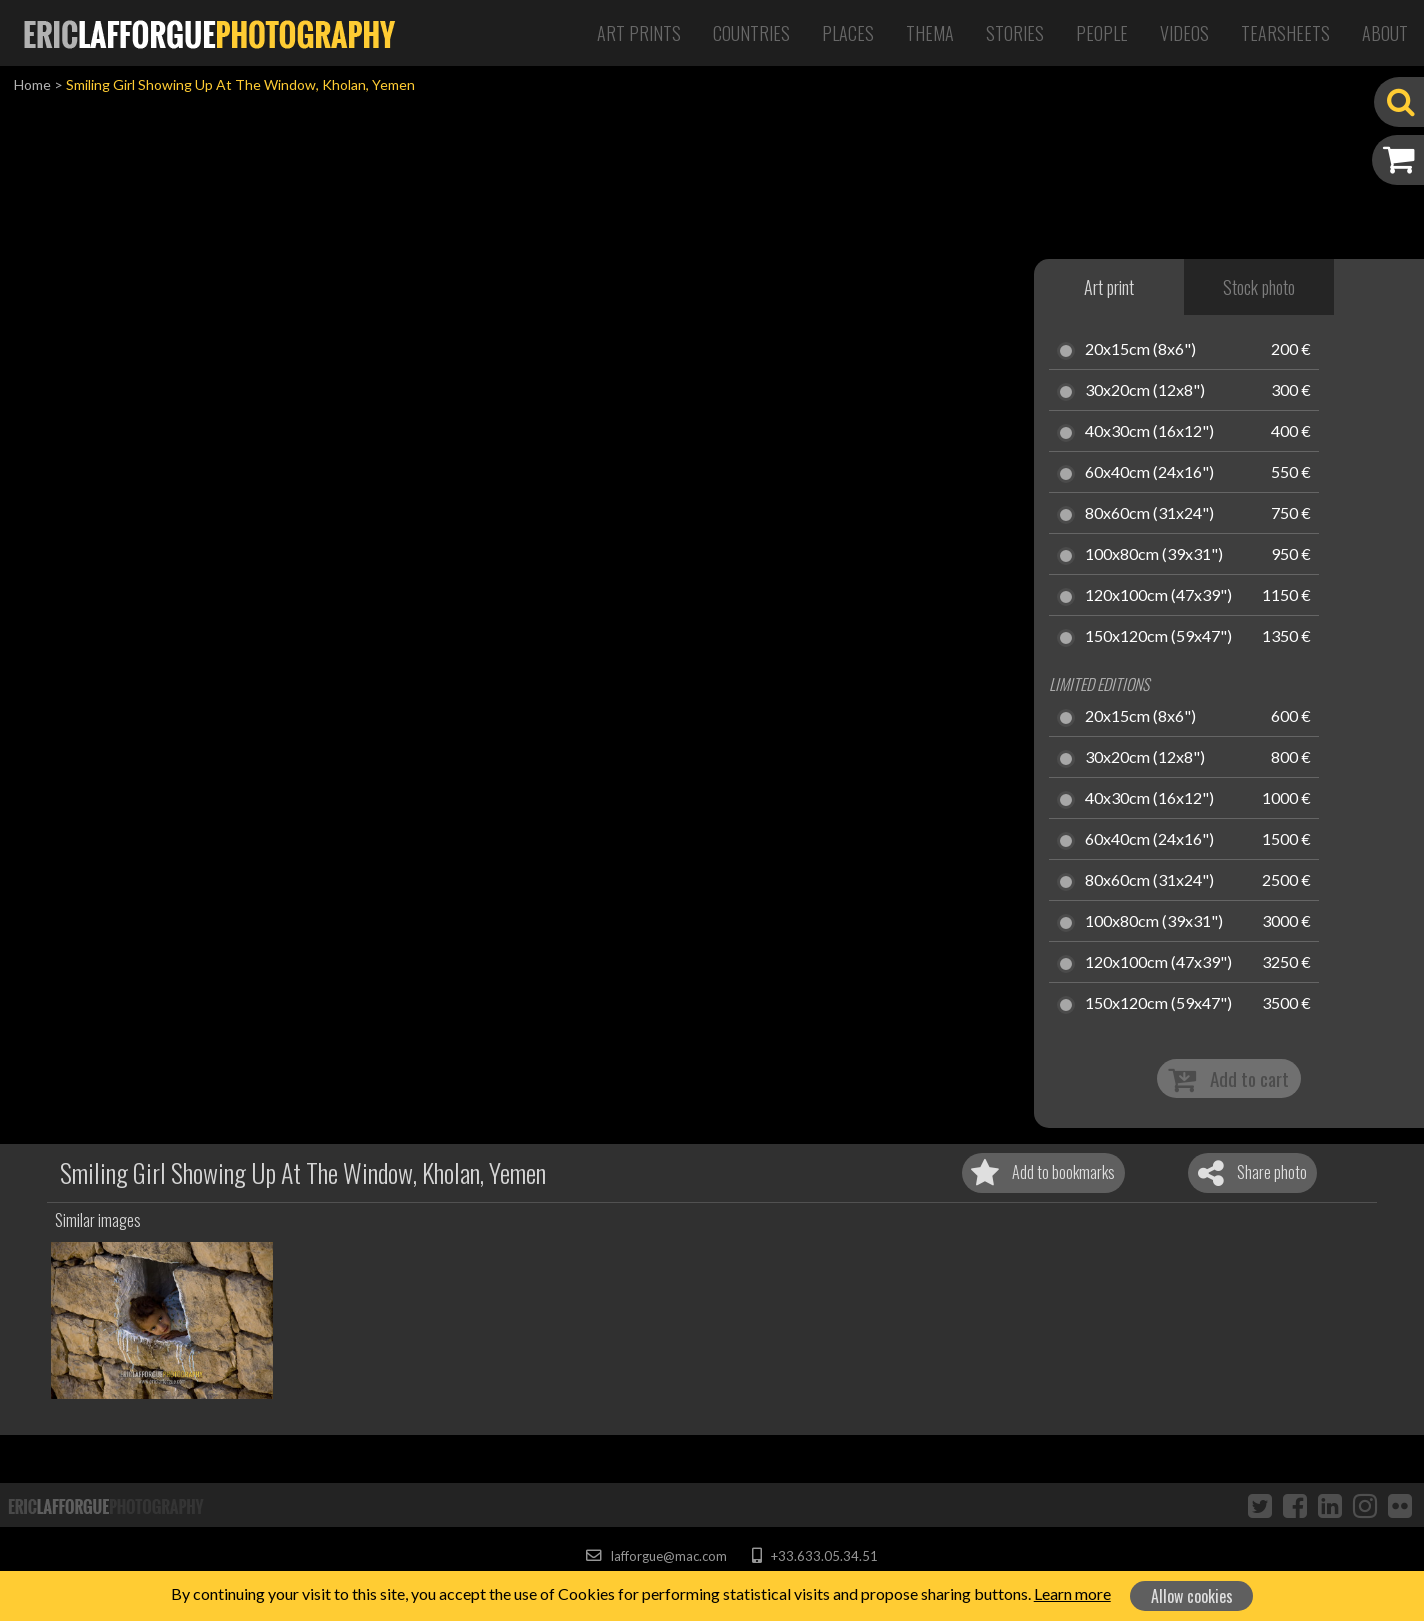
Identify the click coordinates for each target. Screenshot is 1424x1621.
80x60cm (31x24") (1149, 514)
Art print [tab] (1109, 287)
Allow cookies (1192, 1596)
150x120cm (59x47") (1158, 637)
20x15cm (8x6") (1140, 350)
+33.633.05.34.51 (814, 1556)
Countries (751, 33)
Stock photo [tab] (1259, 287)
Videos (1184, 33)
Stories (1015, 33)
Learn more (1072, 1593)
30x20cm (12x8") (1145, 391)
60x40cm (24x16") (1149, 473)
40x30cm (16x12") (1149, 432)
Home (32, 84)
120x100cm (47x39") (1158, 596)
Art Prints (639, 33)
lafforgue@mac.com (656, 1556)
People (1102, 33)
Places (848, 33)
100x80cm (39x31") (1154, 555)
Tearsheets (1285, 33)
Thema (930, 33)
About (1385, 33)
